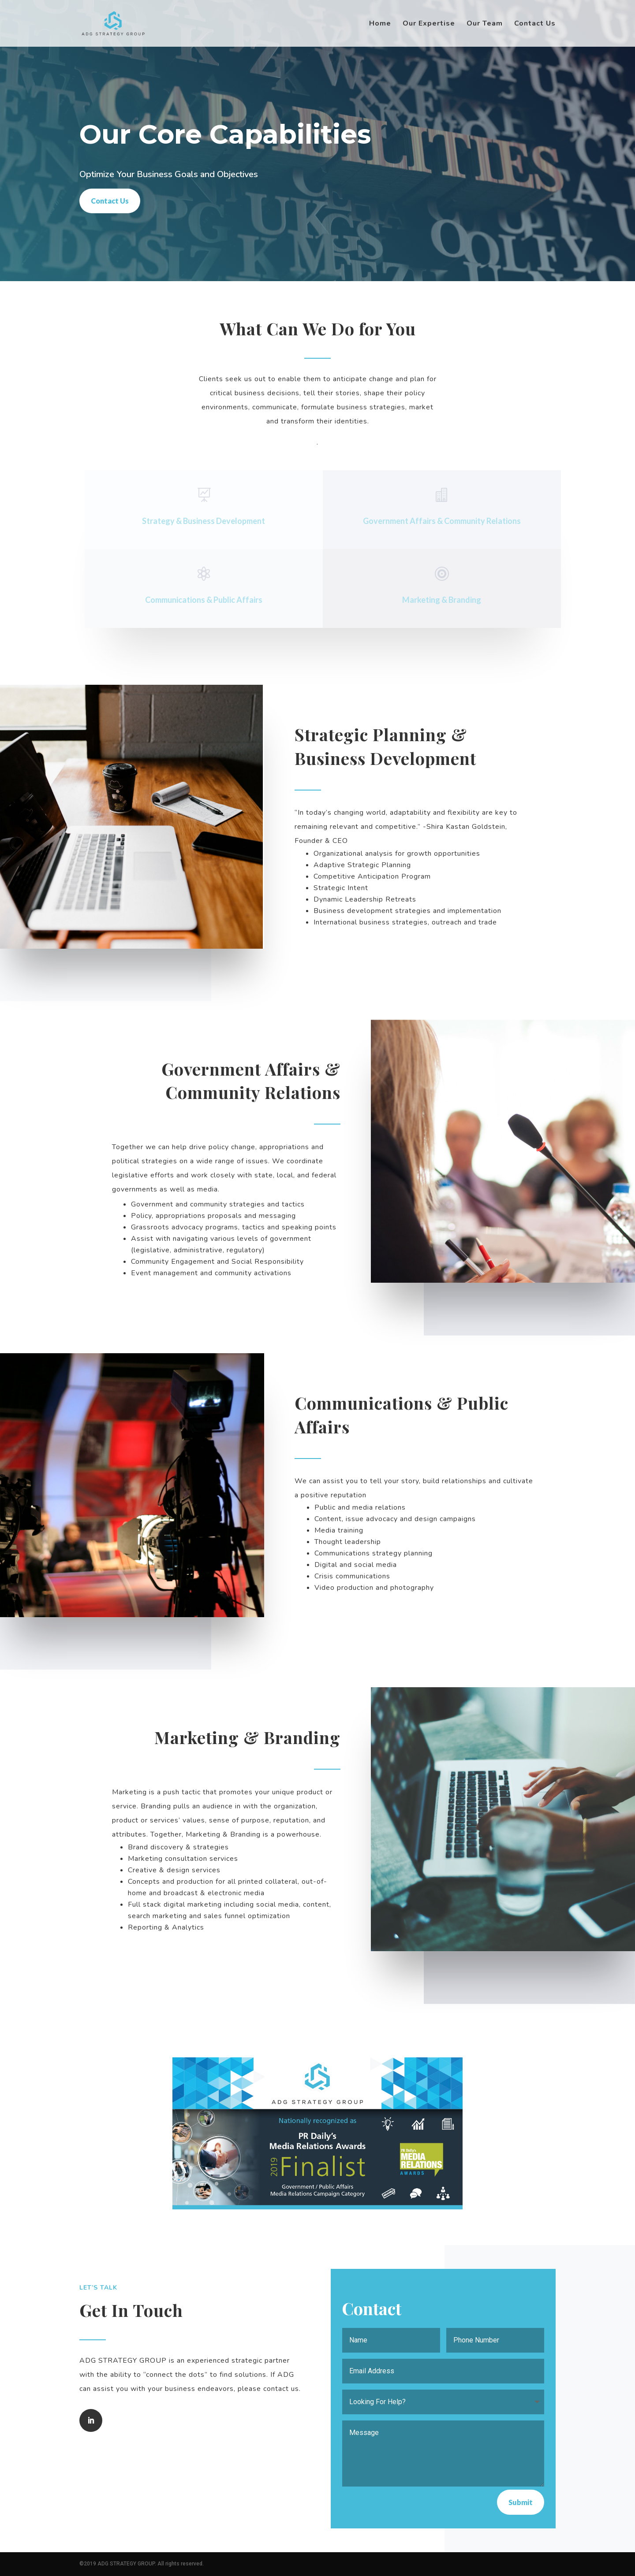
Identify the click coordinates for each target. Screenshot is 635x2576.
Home (380, 24)
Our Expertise (429, 24)
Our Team (485, 24)
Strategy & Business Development (207, 521)
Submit (520, 2502)
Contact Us (535, 24)
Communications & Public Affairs (207, 600)
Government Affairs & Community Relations (446, 521)
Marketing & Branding (446, 600)
